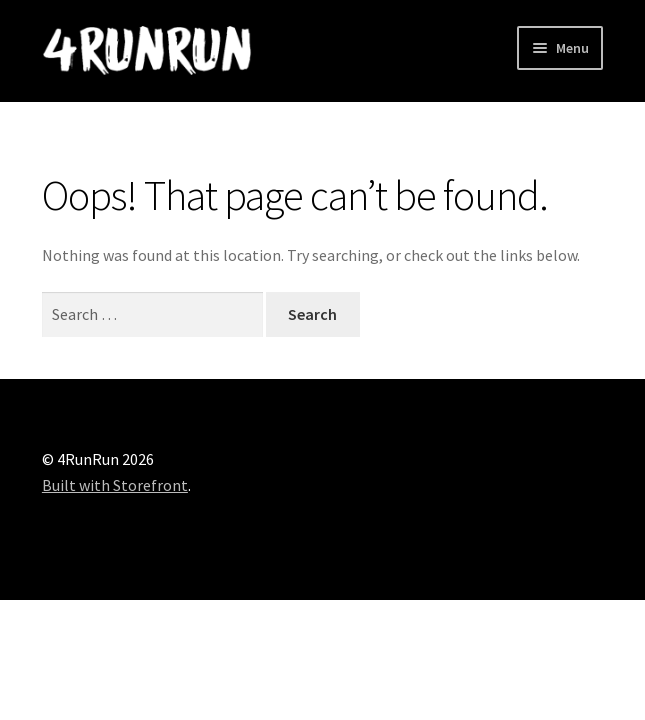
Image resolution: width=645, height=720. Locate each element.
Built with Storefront (115, 485)
